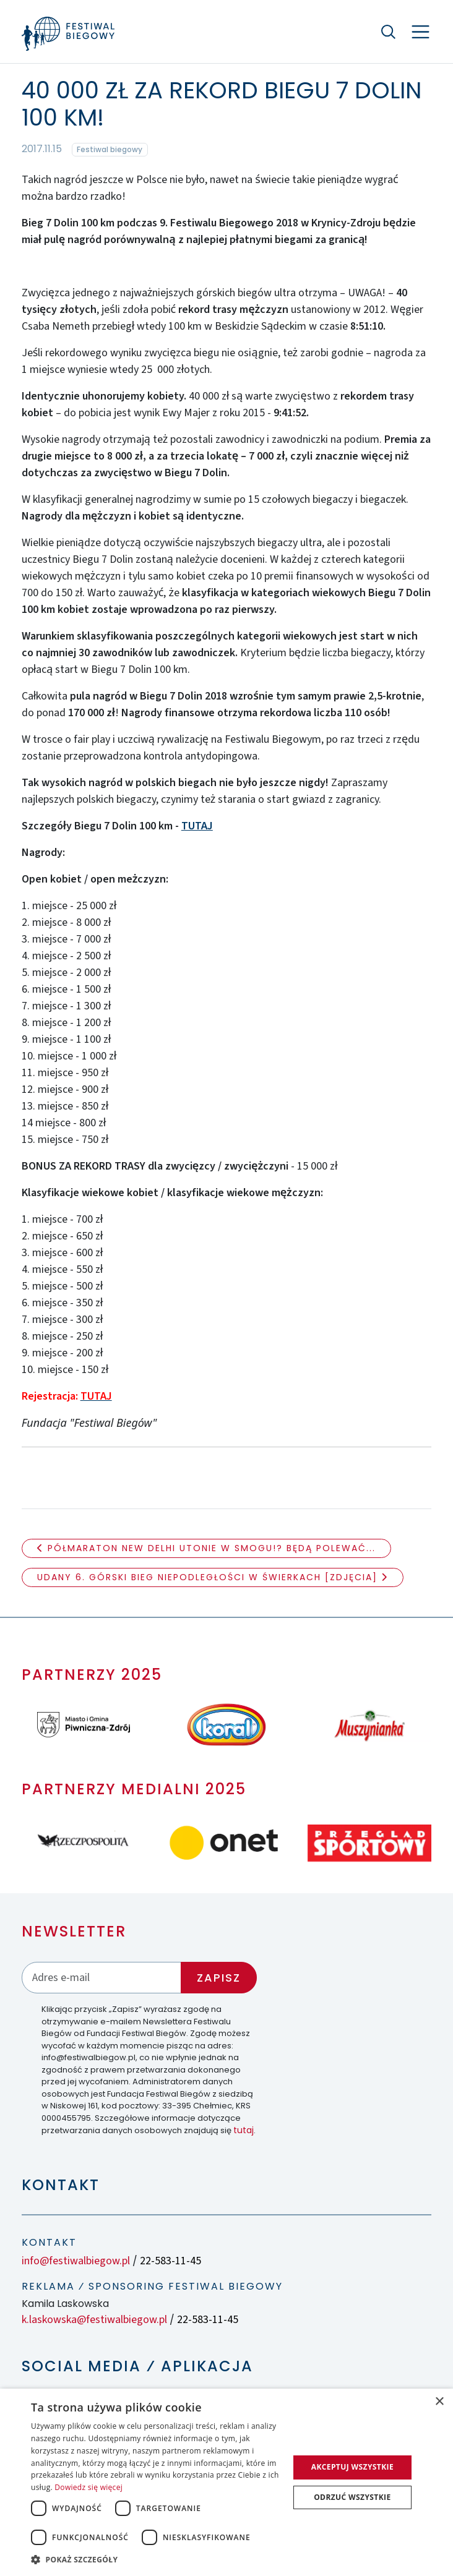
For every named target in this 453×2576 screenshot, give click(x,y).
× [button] (439, 2402)
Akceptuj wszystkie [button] (352, 2467)
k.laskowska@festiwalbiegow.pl (94, 2319)
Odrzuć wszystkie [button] (352, 2497)
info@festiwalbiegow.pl (76, 2261)
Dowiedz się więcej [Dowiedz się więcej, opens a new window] (88, 2487)
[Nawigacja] (420, 32)
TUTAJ (197, 826)
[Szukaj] (388, 31)
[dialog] (226, 2482)
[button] (156, 2559)
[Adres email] (101, 1977)
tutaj (243, 2130)
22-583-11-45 (170, 2261)
